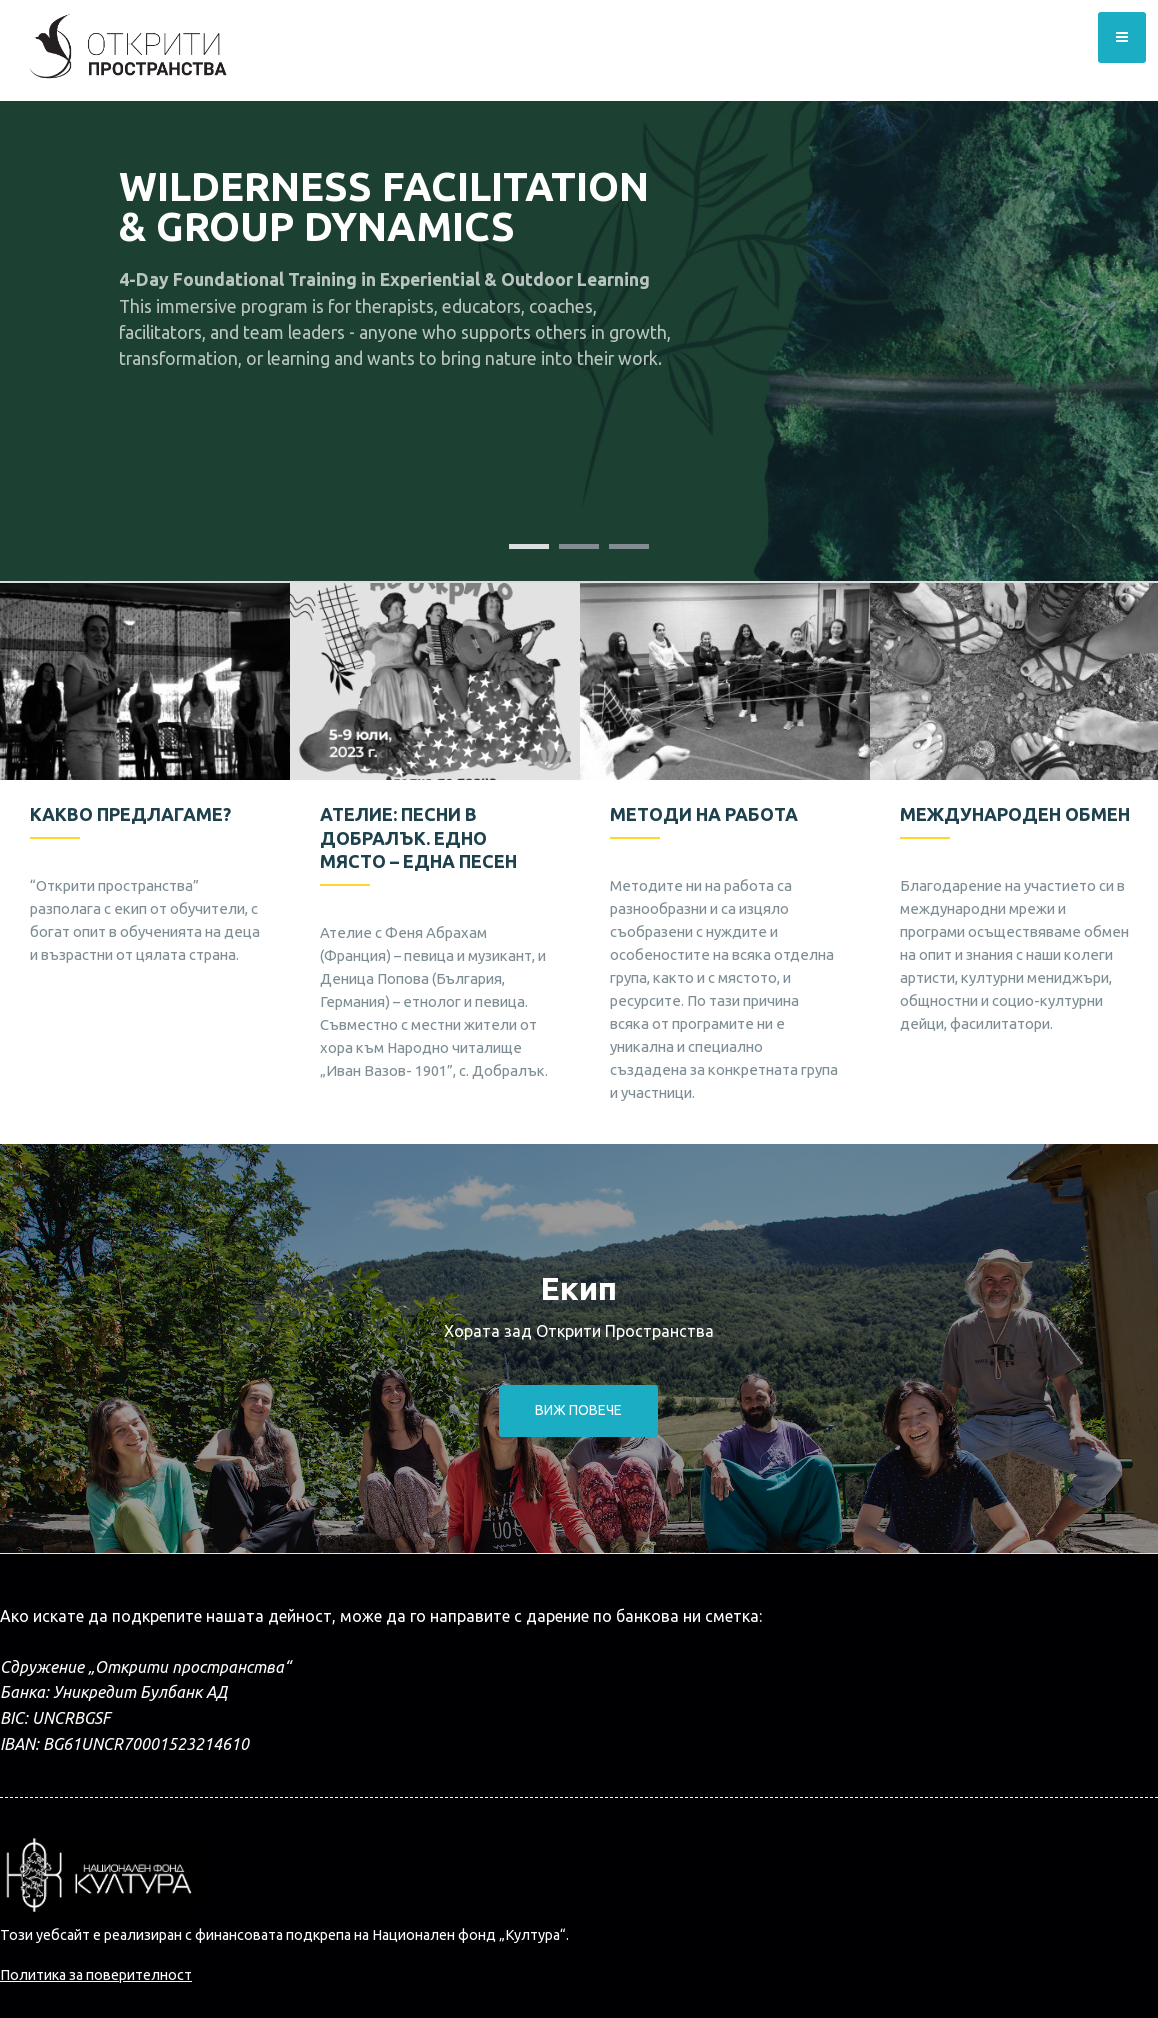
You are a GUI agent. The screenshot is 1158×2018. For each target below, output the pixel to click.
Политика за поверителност (96, 1975)
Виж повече (578, 1410)
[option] (145, 794)
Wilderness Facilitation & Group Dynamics (384, 206)
